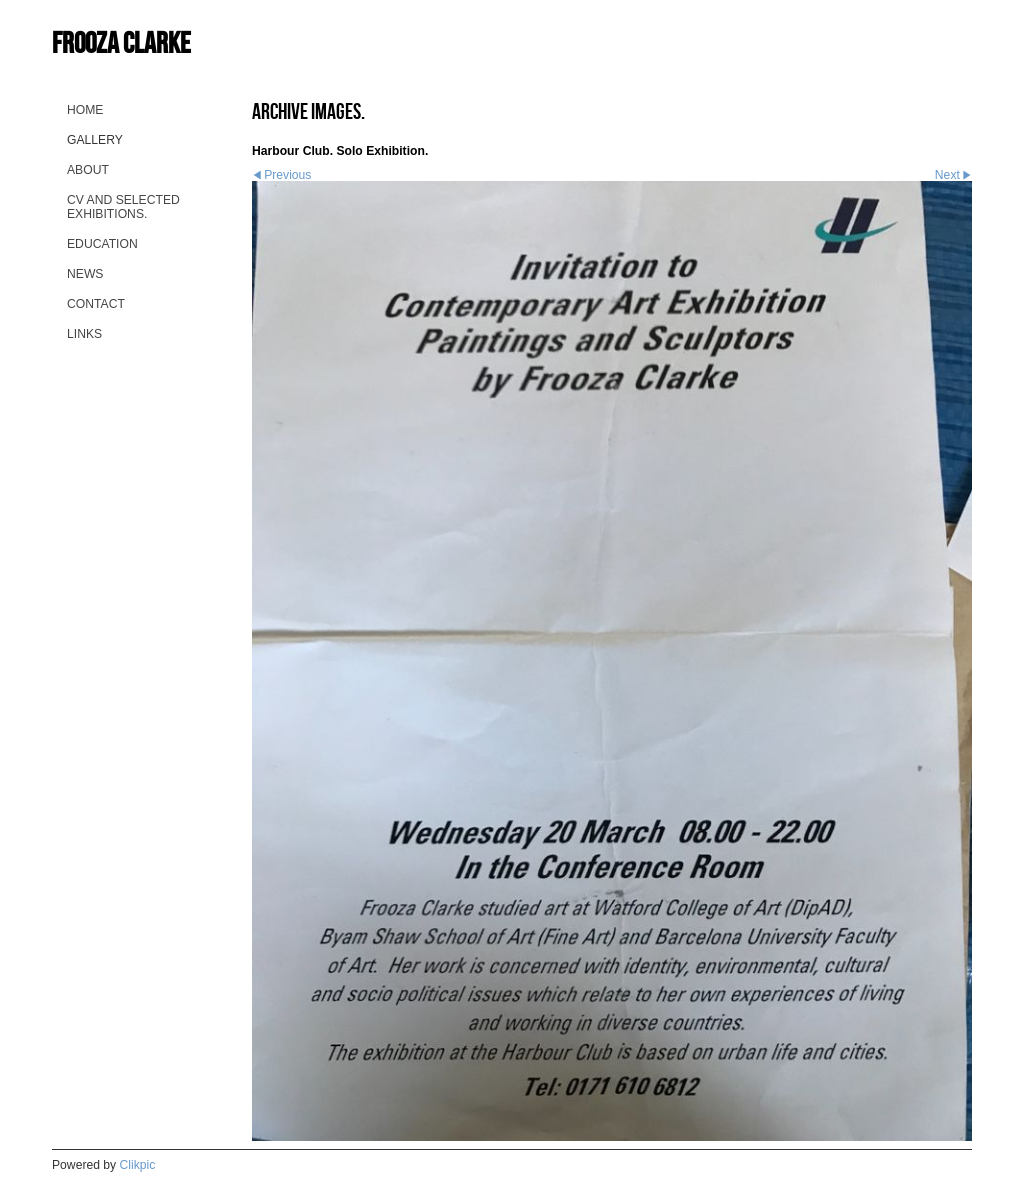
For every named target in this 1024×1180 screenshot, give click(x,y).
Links (84, 334)
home (85, 110)
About (88, 170)
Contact (96, 304)
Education (102, 244)
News (85, 274)
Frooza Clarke (121, 42)
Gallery (95, 140)
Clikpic (138, 1165)
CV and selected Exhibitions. (123, 207)
